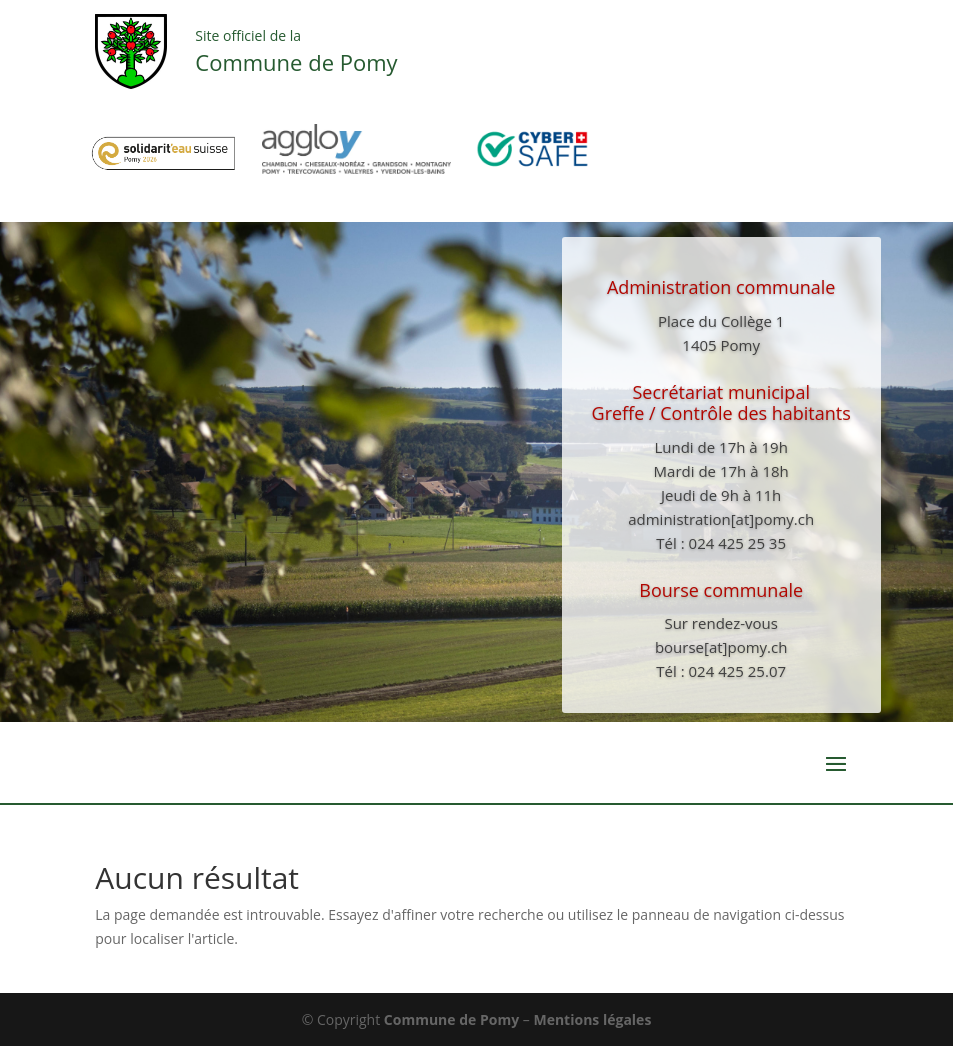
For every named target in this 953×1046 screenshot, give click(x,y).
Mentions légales (592, 1019)
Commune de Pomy (453, 1019)
